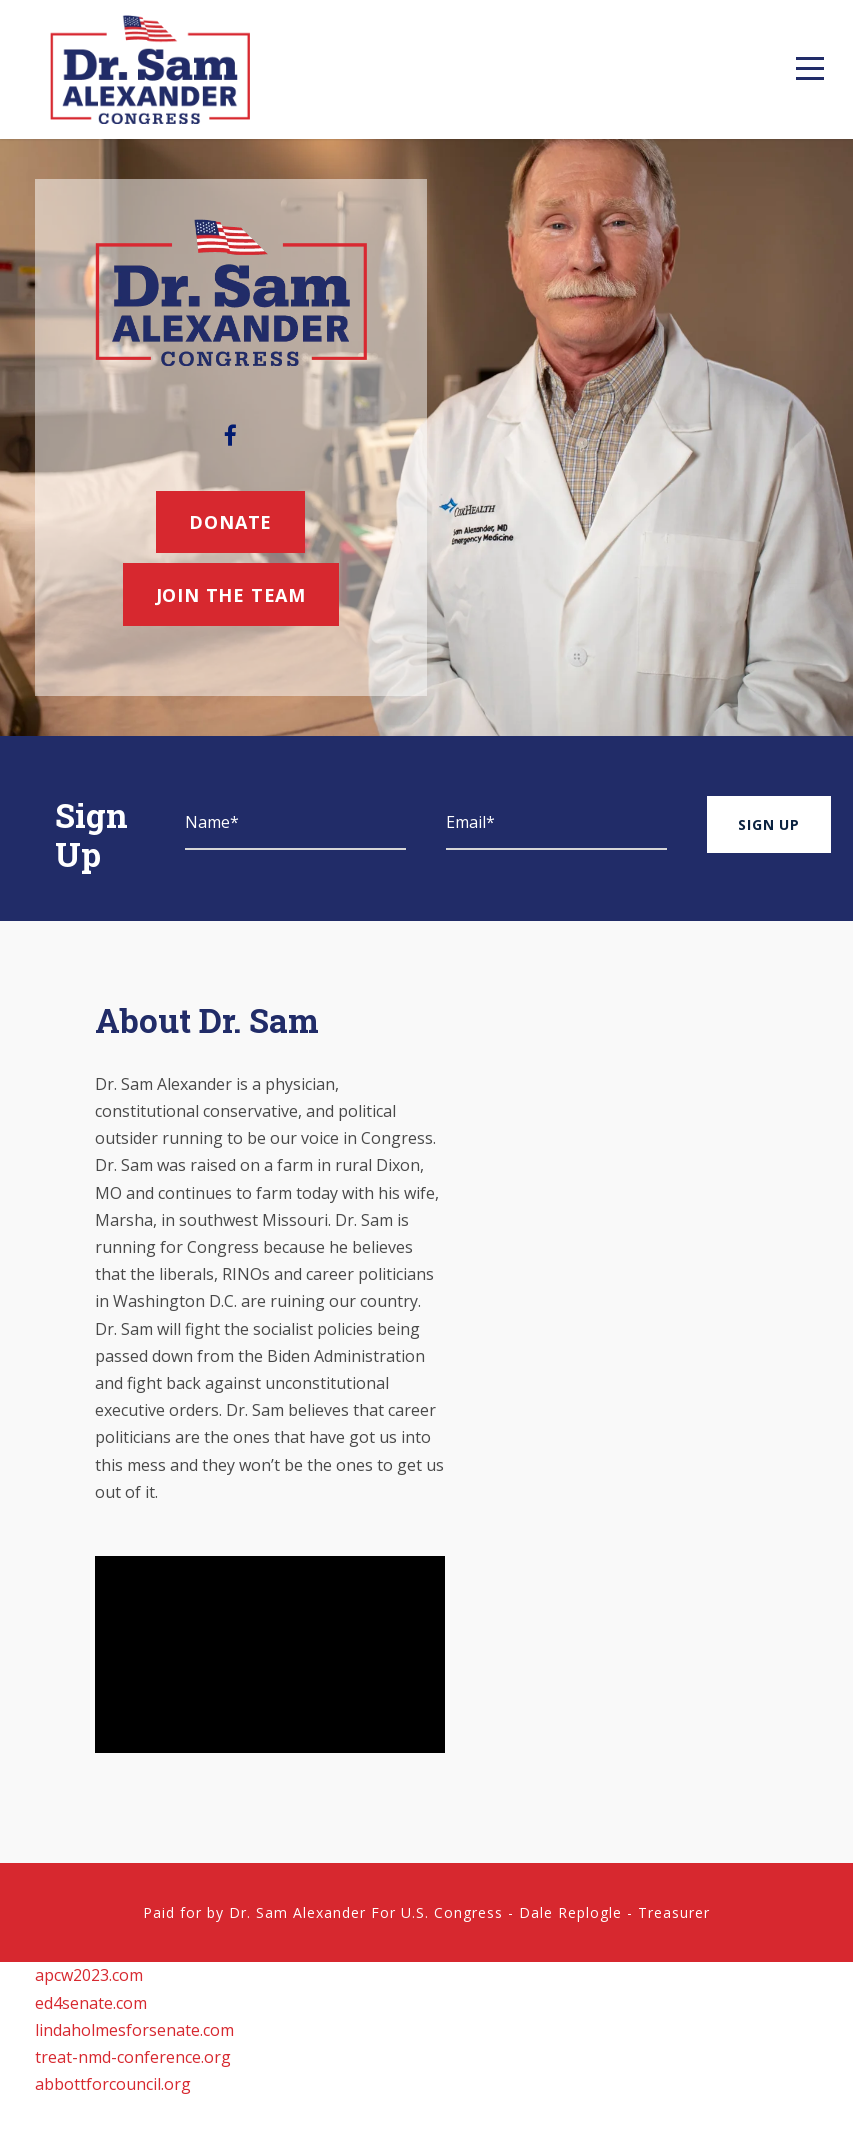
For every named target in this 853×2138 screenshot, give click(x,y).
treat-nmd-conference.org (133, 2057)
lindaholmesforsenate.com (134, 2030)
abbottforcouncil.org (113, 2084)
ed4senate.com (91, 2003)
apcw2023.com (89, 1975)
